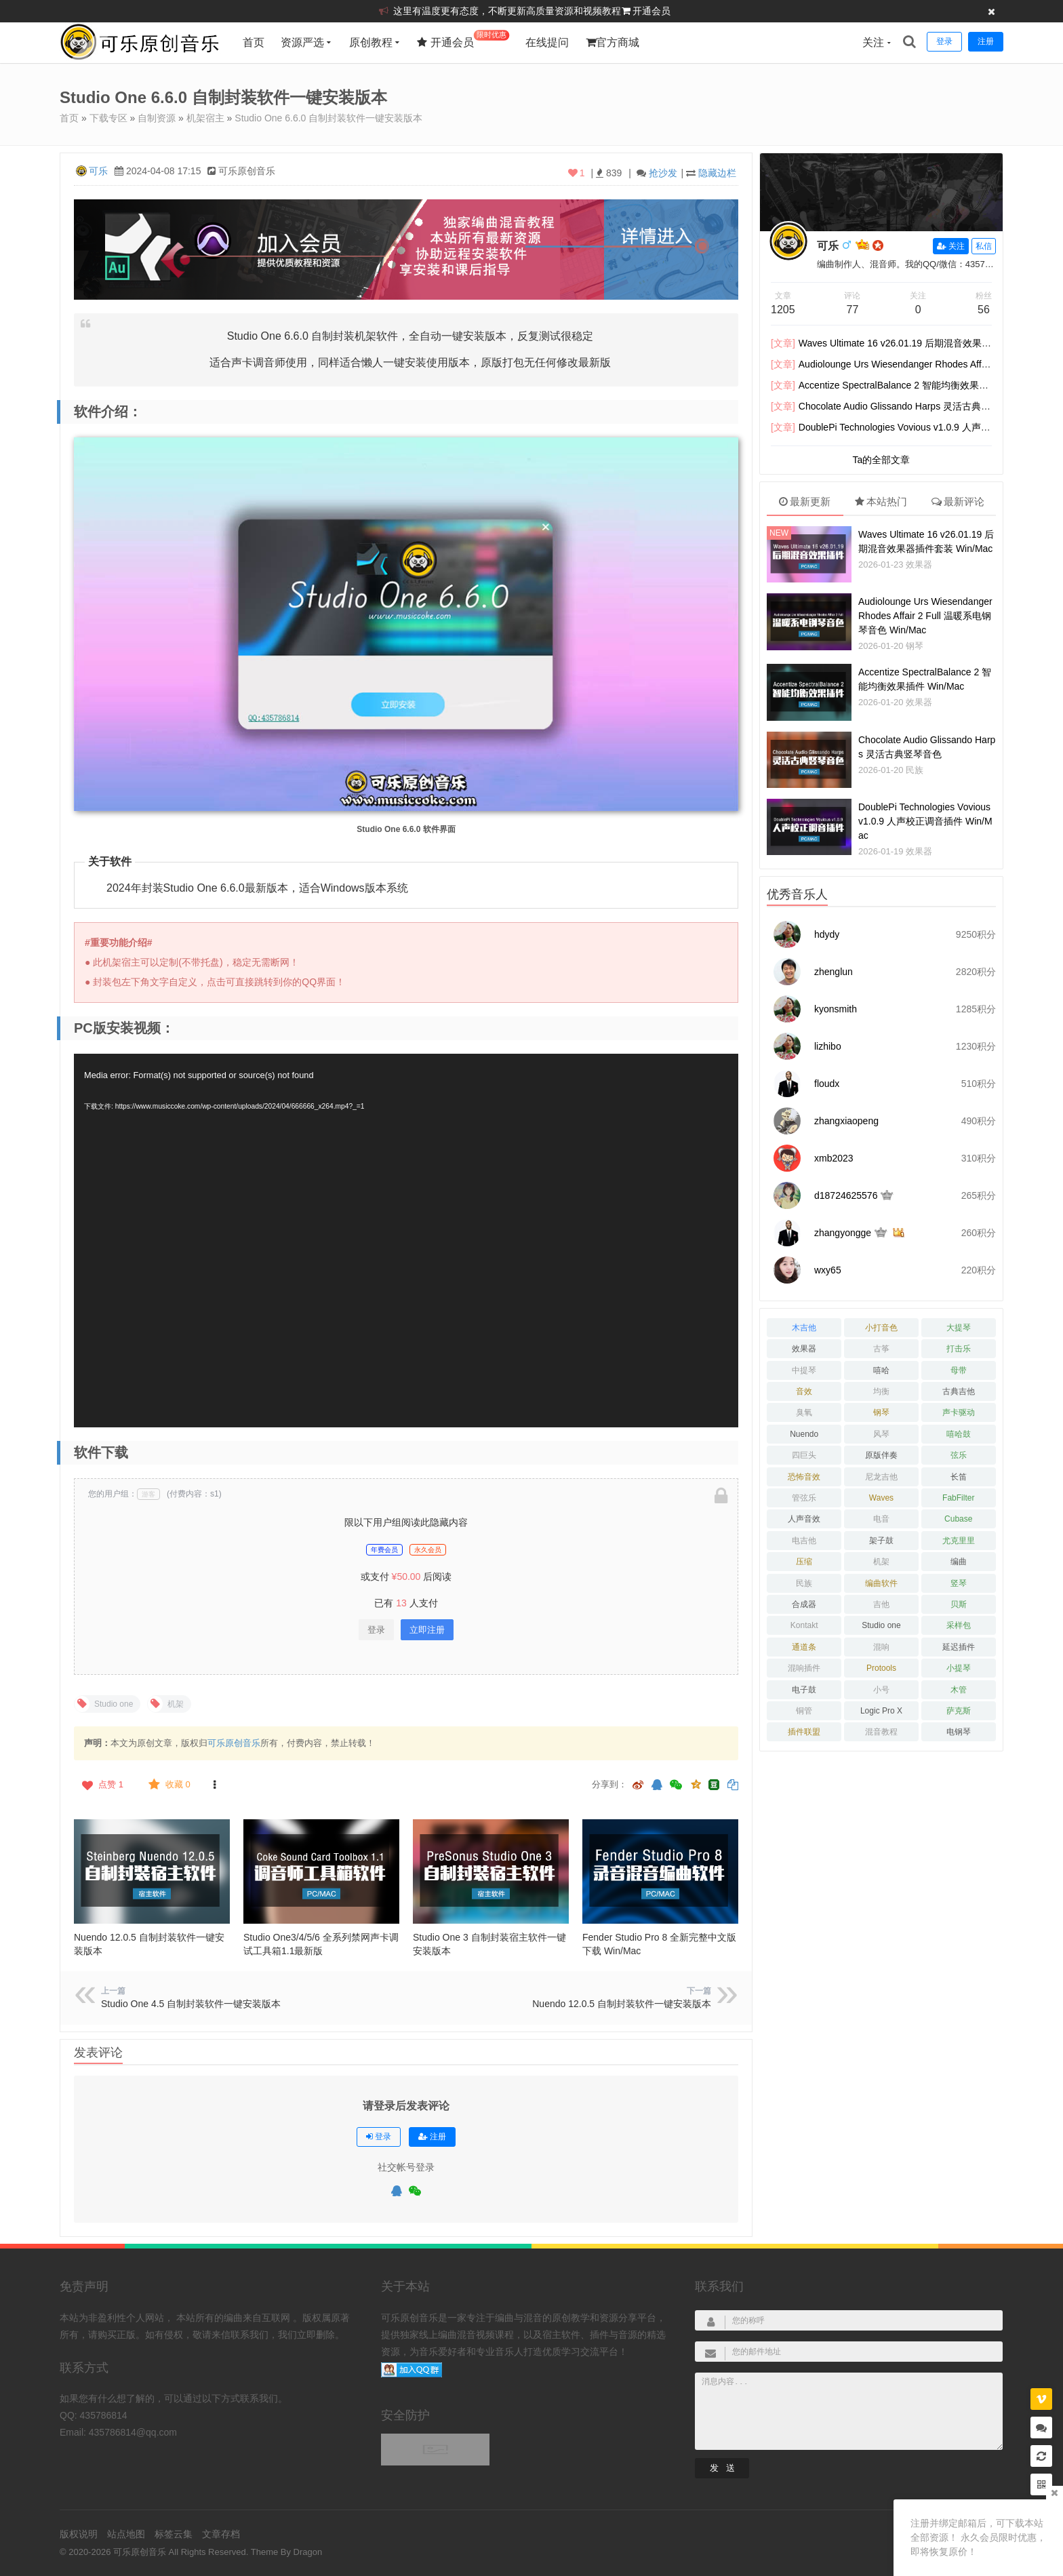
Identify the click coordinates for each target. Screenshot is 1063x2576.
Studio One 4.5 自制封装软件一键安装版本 (191, 2003)
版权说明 (79, 2534)
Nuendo (804, 1434)
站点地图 (126, 2534)
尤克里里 (958, 1540)
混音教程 (881, 1732)
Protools (881, 1668)
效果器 (919, 564)
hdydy (826, 934)
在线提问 (547, 42)
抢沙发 (663, 172)
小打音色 (881, 1327)
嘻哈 (881, 1370)
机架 (881, 1561)
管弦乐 (804, 1498)
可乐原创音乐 (233, 1743)
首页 (253, 42)
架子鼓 (881, 1540)
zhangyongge (842, 1232)
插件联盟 (804, 1732)
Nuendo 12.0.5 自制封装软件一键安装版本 (621, 2003)
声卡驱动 (958, 1412)
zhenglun (833, 971)
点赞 (101, 1785)
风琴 (881, 1434)
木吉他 (804, 1327)
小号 (881, 1690)
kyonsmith (835, 1009)
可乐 (98, 170)
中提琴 (804, 1370)
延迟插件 (958, 1647)
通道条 (804, 1647)
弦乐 (958, 1455)
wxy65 (827, 1270)
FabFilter (958, 1498)
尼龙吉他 (881, 1477)
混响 (881, 1647)
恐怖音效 (804, 1477)
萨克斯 (958, 1711)
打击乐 (958, 1348)
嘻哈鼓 (958, 1434)
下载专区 (108, 118)
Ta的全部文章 (881, 459)
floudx (826, 1083)
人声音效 (804, 1519)
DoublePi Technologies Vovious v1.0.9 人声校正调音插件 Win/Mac (925, 821)
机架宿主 (205, 118)
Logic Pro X (881, 1711)
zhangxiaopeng (846, 1120)
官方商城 (612, 42)
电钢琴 (958, 1732)
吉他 (881, 1604)
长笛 (958, 1477)
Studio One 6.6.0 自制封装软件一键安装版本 (328, 118)
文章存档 (221, 2534)
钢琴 (914, 646)
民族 (914, 770)
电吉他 (804, 1540)
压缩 (804, 1561)
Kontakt (804, 1625)
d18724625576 (845, 1195)
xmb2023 (834, 1158)
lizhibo (827, 1046)
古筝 (881, 1348)
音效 (804, 1391)
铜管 (804, 1711)
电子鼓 (804, 1690)
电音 (881, 1519)
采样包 (958, 1625)
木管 (958, 1690)
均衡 (881, 1391)
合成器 (804, 1604)
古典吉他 (958, 1391)
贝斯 (958, 1604)
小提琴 (958, 1668)
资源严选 (302, 42)
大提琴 (958, 1327)
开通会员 (651, 10)
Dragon (308, 2552)
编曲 (958, 1561)
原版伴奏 (881, 1455)
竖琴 (958, 1583)
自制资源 (157, 118)
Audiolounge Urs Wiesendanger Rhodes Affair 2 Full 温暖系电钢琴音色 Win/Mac (925, 615)
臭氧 (804, 1412)
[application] (406, 1240)
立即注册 (427, 1630)
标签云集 (174, 2534)
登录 (376, 1630)
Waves (881, 1498)
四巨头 (804, 1455)
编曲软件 (881, 1583)
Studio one (881, 1625)
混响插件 (804, 1668)
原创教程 (371, 42)
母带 (958, 1370)
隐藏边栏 (717, 172)
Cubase (958, 1519)
